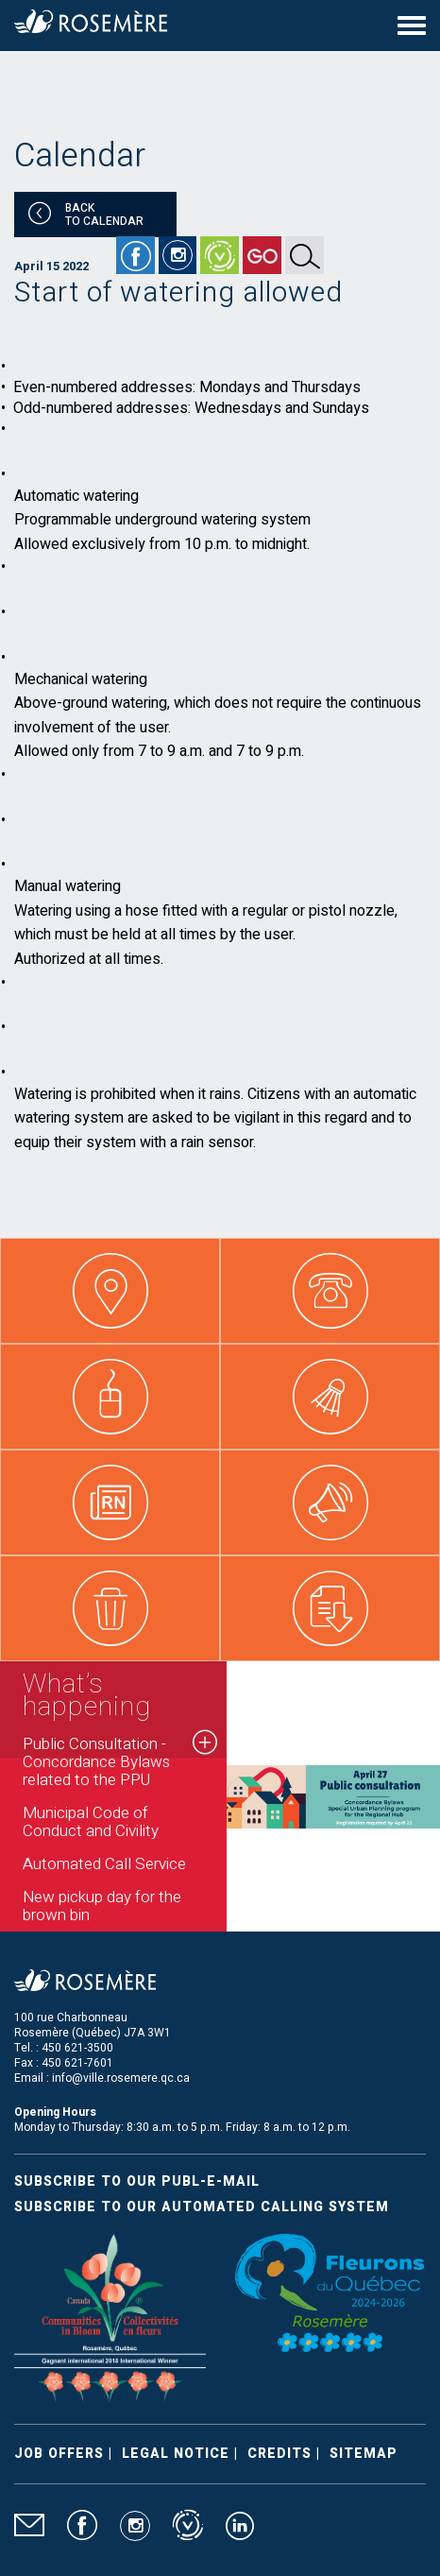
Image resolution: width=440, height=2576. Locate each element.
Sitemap (364, 2454)
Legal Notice (175, 2454)
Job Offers (59, 2454)
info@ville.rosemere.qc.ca (121, 2078)
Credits (279, 2454)
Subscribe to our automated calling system (201, 2207)
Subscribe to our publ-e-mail (137, 2181)
